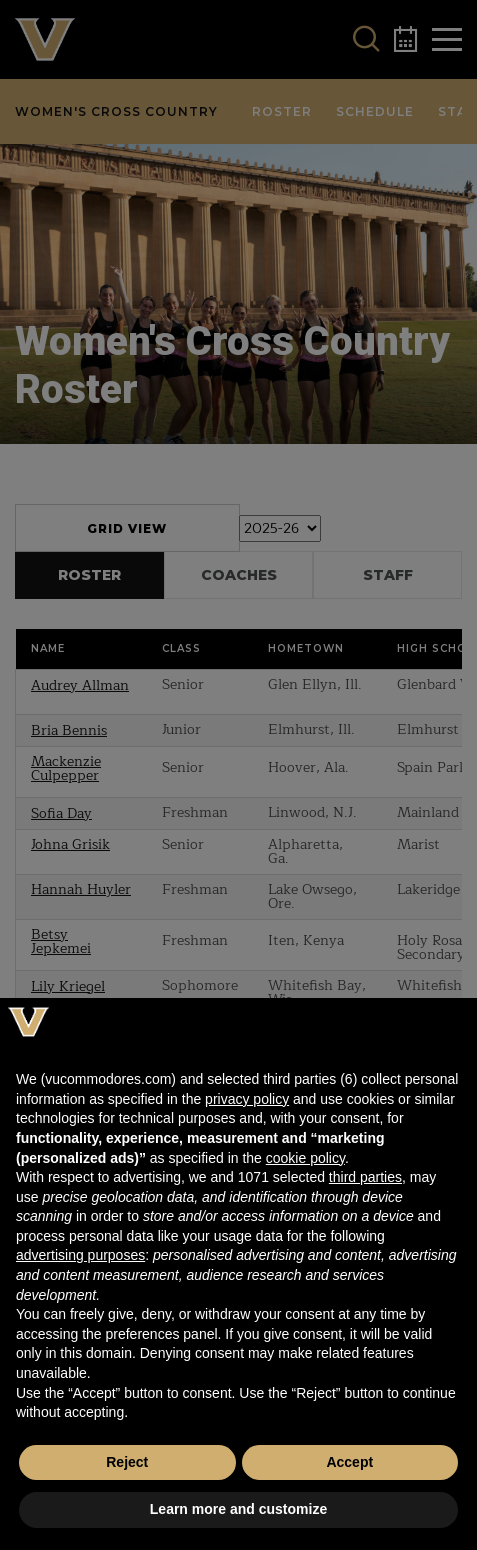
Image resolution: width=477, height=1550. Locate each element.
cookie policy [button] (305, 1158)
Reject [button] (127, 1462)
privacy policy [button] (247, 1099)
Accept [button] (349, 1462)
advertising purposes (80, 1255)
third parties (365, 1177)
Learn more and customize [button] (238, 1509)
